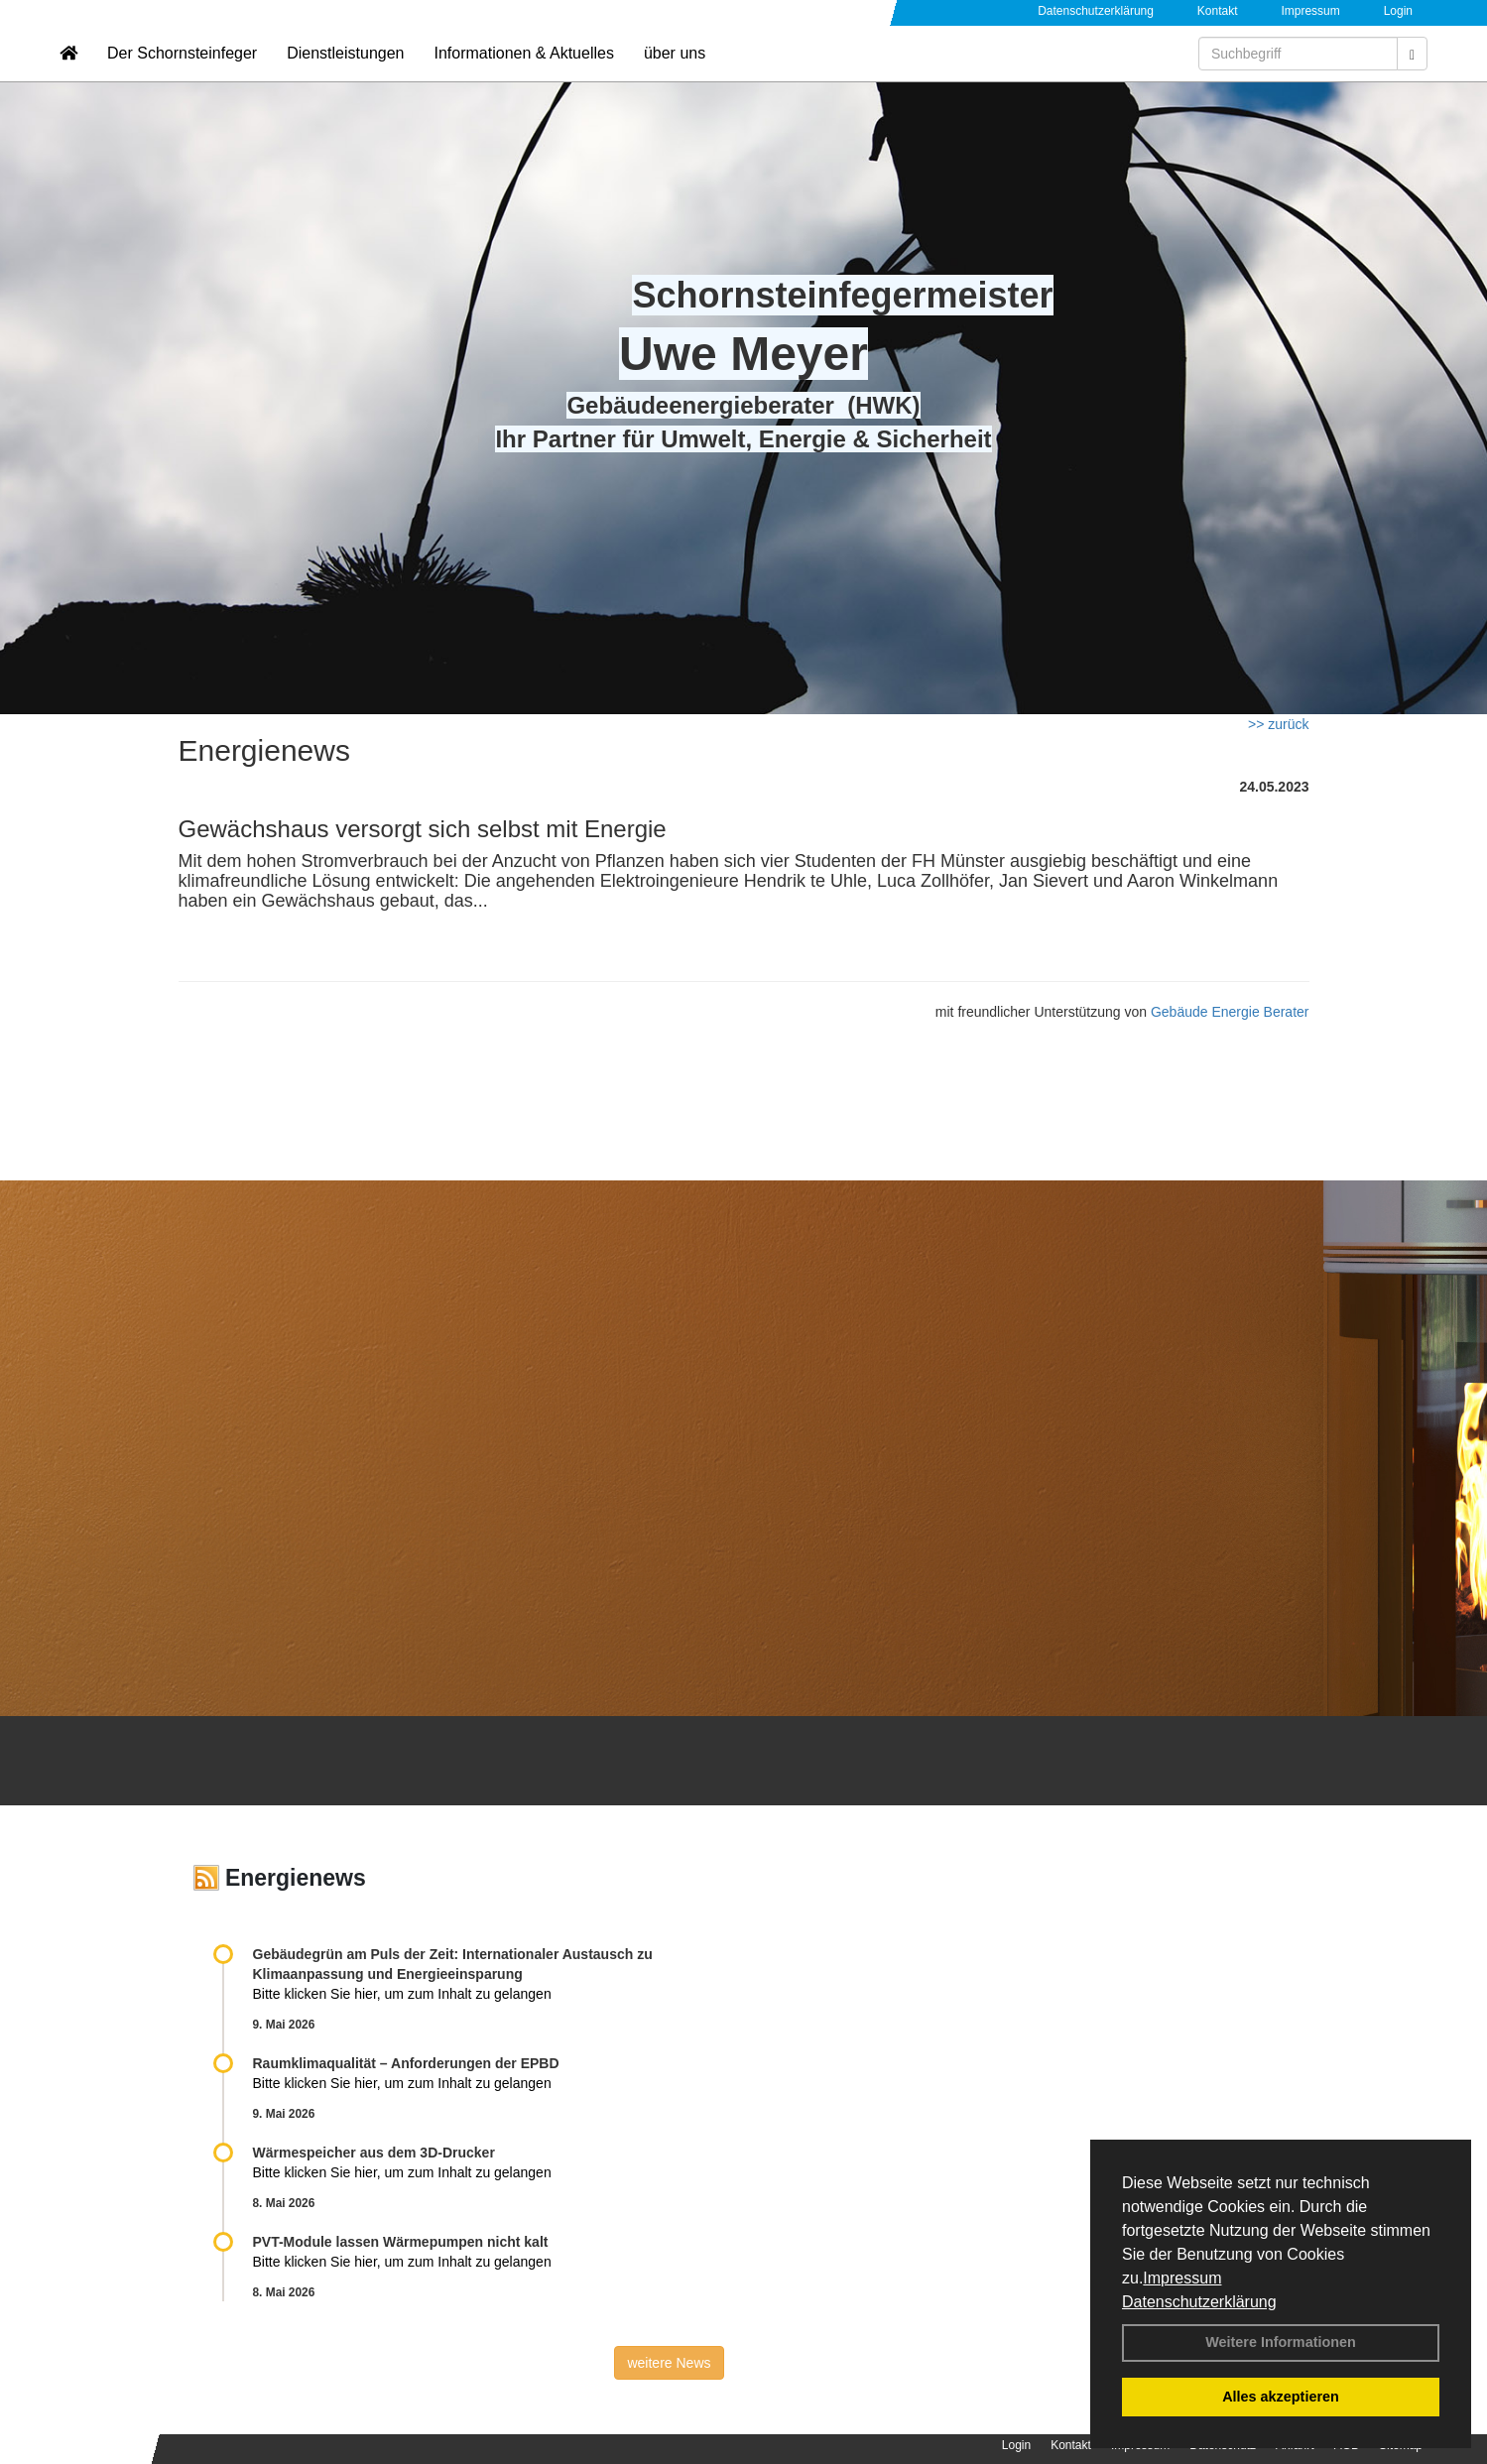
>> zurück (1278, 724)
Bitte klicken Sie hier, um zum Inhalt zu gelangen (402, 1994)
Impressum (1182, 2278)
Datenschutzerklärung (1199, 2301)
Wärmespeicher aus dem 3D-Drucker (374, 2152)
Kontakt (1217, 11)
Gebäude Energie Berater (1230, 1012)
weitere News (668, 2363)
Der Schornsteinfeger (182, 74)
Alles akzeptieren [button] (1280, 2396)
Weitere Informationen (1280, 2342)
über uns (674, 74)
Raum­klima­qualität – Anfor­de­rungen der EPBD (406, 2063)
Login (1398, 11)
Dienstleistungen (345, 74)
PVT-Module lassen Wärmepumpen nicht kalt (401, 2242)
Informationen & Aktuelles (523, 74)
